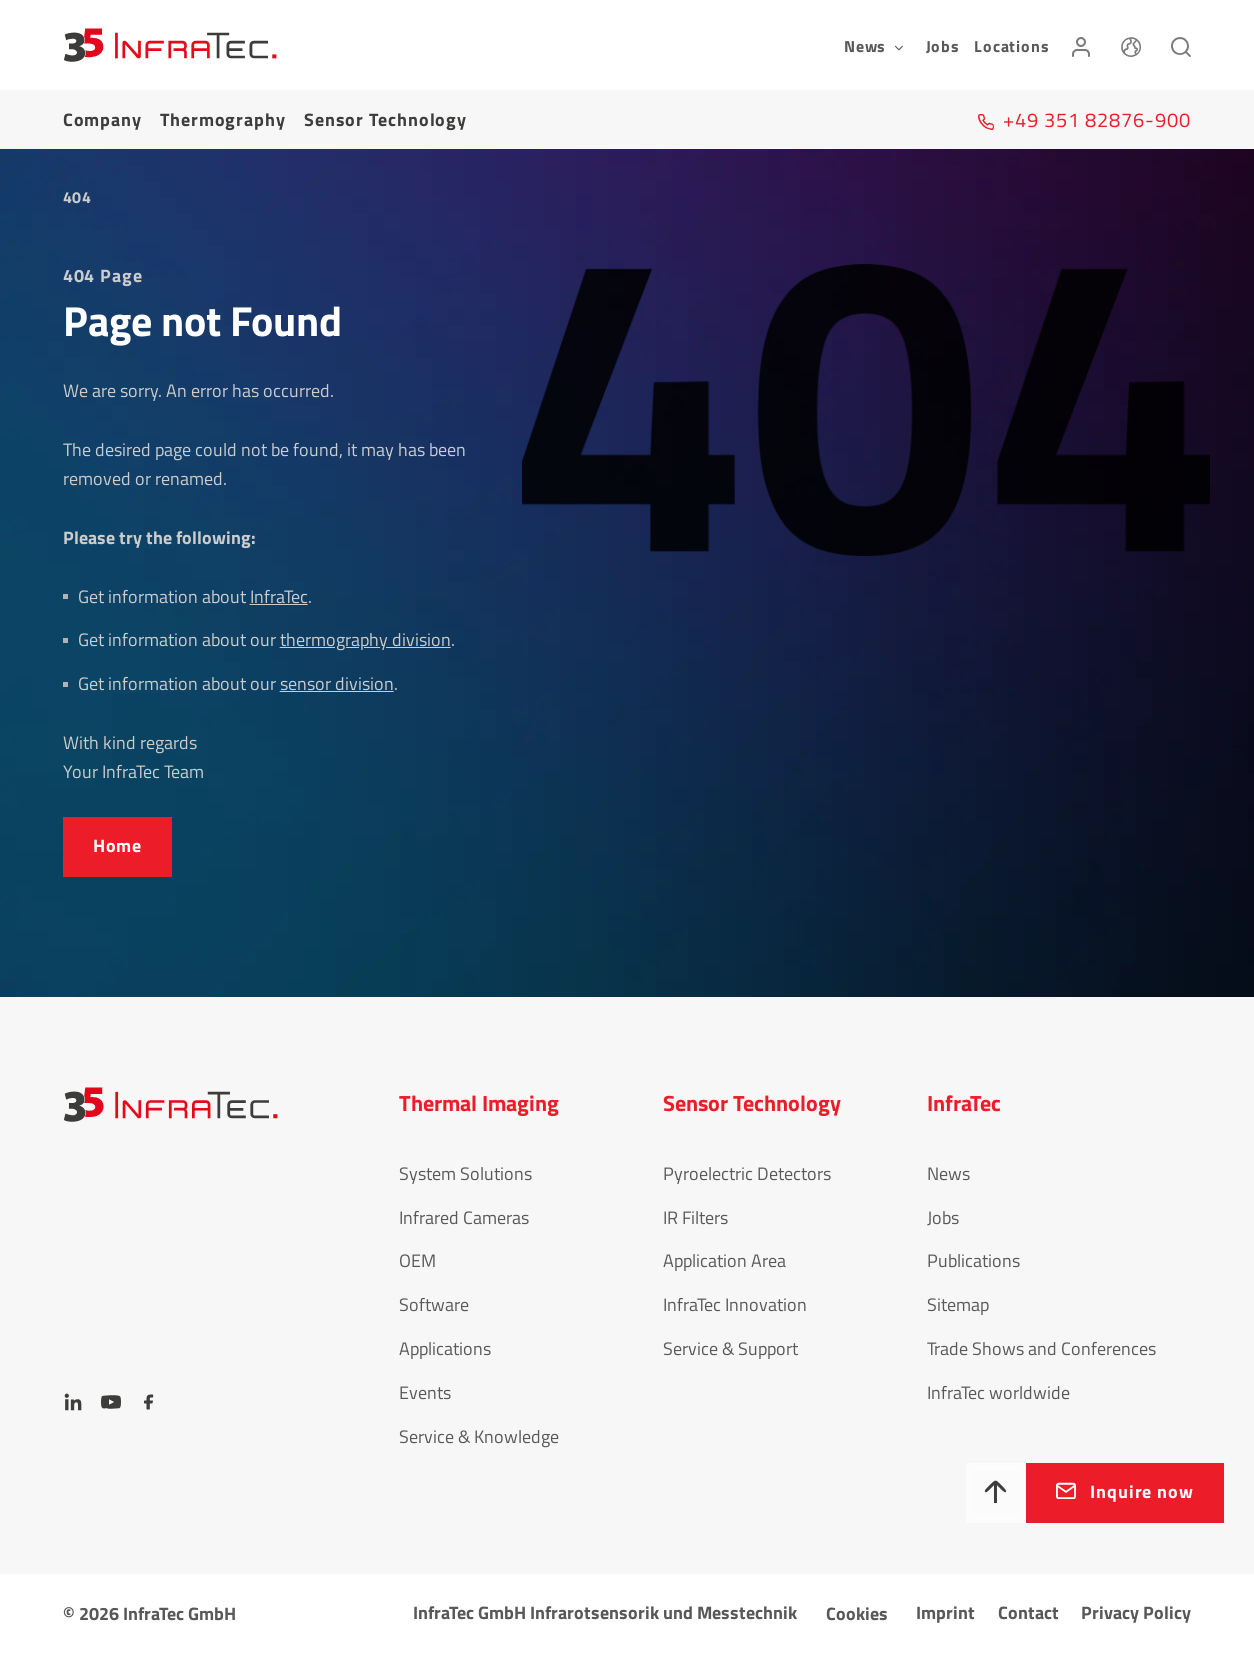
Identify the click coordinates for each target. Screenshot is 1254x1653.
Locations (1011, 46)
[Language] (1131, 45)
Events (425, 1392)
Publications (973, 1260)
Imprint (945, 1612)
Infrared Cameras (464, 1217)
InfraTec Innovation (735, 1304)
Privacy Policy (1136, 1612)
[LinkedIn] (73, 1402)
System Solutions (465, 1173)
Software (434, 1304)
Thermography (223, 119)
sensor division (337, 683)
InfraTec (279, 596)
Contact (1028, 1612)
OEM (417, 1260)
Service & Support (730, 1348)
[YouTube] (111, 1402)
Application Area (724, 1260)
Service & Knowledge (479, 1436)
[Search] (1181, 45)
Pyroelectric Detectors (747, 1173)
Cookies (857, 1613)
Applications (445, 1348)
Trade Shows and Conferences (1041, 1348)
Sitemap (958, 1304)
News (948, 1173)
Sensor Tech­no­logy (385, 119)
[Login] (1081, 45)
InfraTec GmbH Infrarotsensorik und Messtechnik (605, 1612)
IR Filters (695, 1217)
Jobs (943, 46)
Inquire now (1142, 1491)
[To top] (996, 1493)
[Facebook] (149, 1402)
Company (102, 119)
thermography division (365, 639)
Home (118, 845)
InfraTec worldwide (998, 1392)
